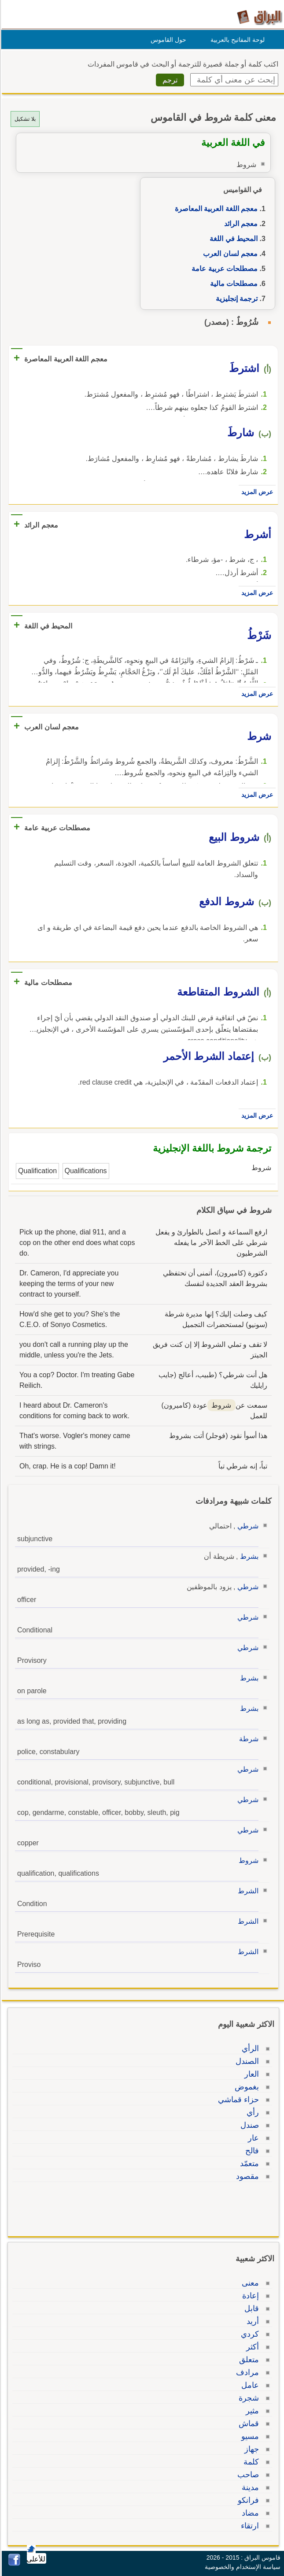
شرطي (246, 1526)
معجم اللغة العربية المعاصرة (214, 208)
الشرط (246, 1891)
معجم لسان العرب (229, 253)
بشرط (248, 1556)
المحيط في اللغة (232, 238)
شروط (247, 1860)
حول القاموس (167, 39)
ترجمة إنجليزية (235, 298)
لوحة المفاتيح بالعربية (236, 39)
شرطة (247, 1739)
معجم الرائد (239, 223)
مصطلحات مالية (232, 283)
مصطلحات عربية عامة (223, 268)
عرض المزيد (256, 491)
